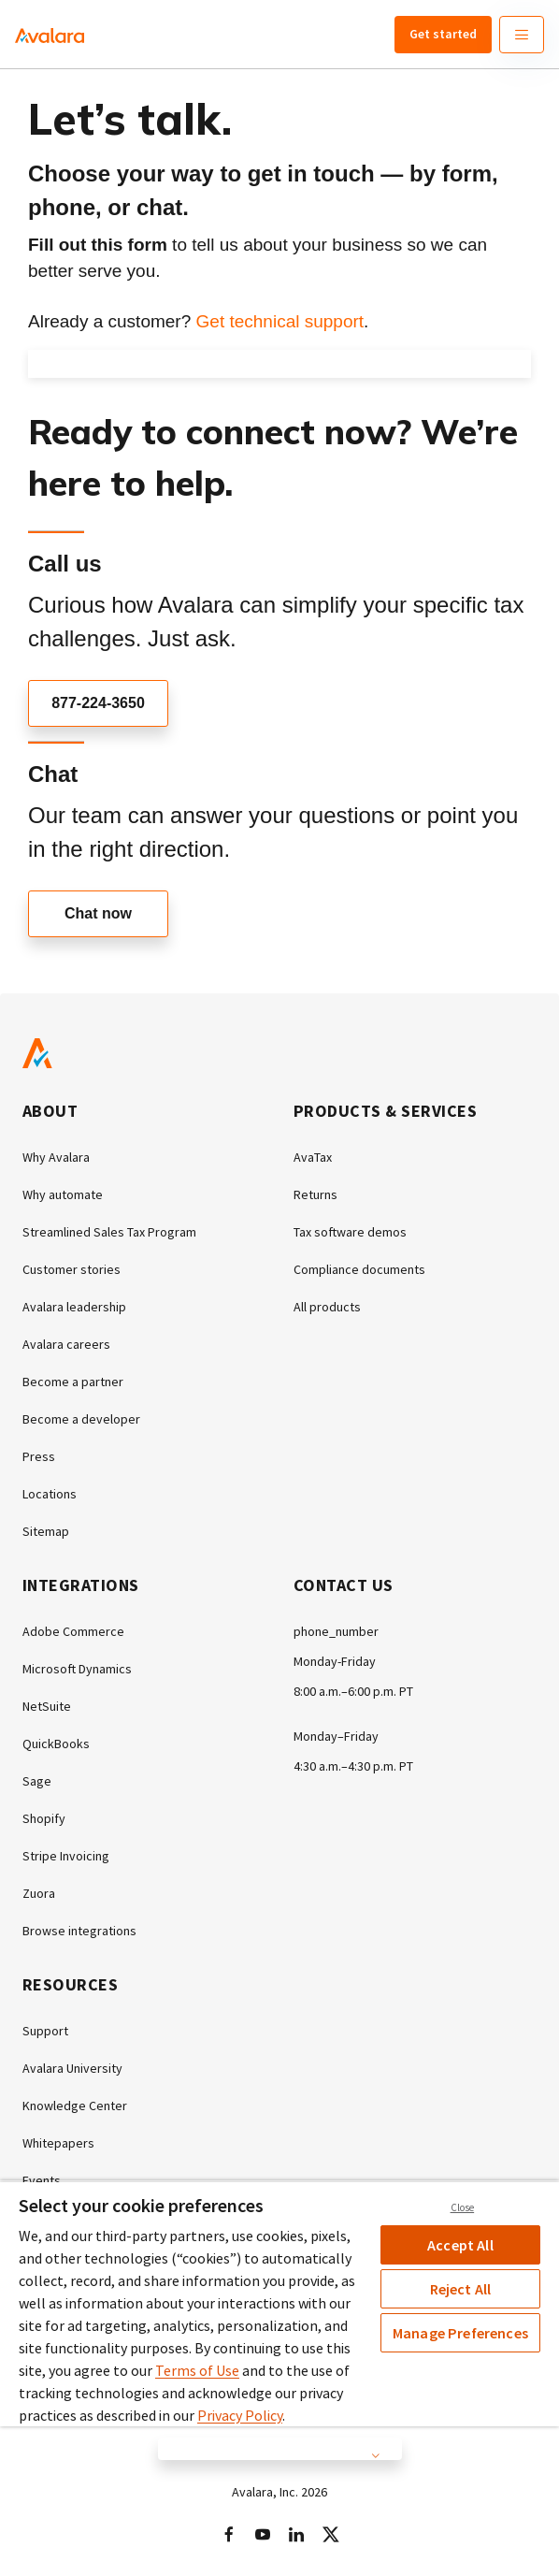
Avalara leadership (74, 1306)
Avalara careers (66, 1344)
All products (327, 1306)
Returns (315, 1194)
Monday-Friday (335, 1661)
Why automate (62, 1194)
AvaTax (313, 1157)
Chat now (98, 913)
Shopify (43, 1818)
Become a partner (72, 1381)
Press (38, 1456)
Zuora (38, 1893)
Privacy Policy (239, 2415)
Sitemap (45, 1531)
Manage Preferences (460, 2332)
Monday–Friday (336, 1736)
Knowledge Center (74, 2105)
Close (463, 2207)
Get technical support (280, 321)
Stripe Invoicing (65, 1855)
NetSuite (46, 1706)
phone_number (336, 1631)
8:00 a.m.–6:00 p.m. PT (353, 1691)
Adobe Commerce (73, 1631)
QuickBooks (56, 1743)
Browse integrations (79, 1930)
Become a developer (81, 1419)
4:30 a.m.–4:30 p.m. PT (353, 1766)
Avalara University (72, 2068)
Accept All (460, 2245)
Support (45, 2030)
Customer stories (71, 1269)
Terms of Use (197, 2370)
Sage (36, 1781)
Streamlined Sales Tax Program (109, 1231)
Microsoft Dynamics (77, 1668)
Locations (49, 1493)
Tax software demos (350, 1231)
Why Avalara (56, 1157)
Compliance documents (359, 1269)
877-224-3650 (98, 703)
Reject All (461, 2288)
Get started (443, 33)
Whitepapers (58, 2143)
